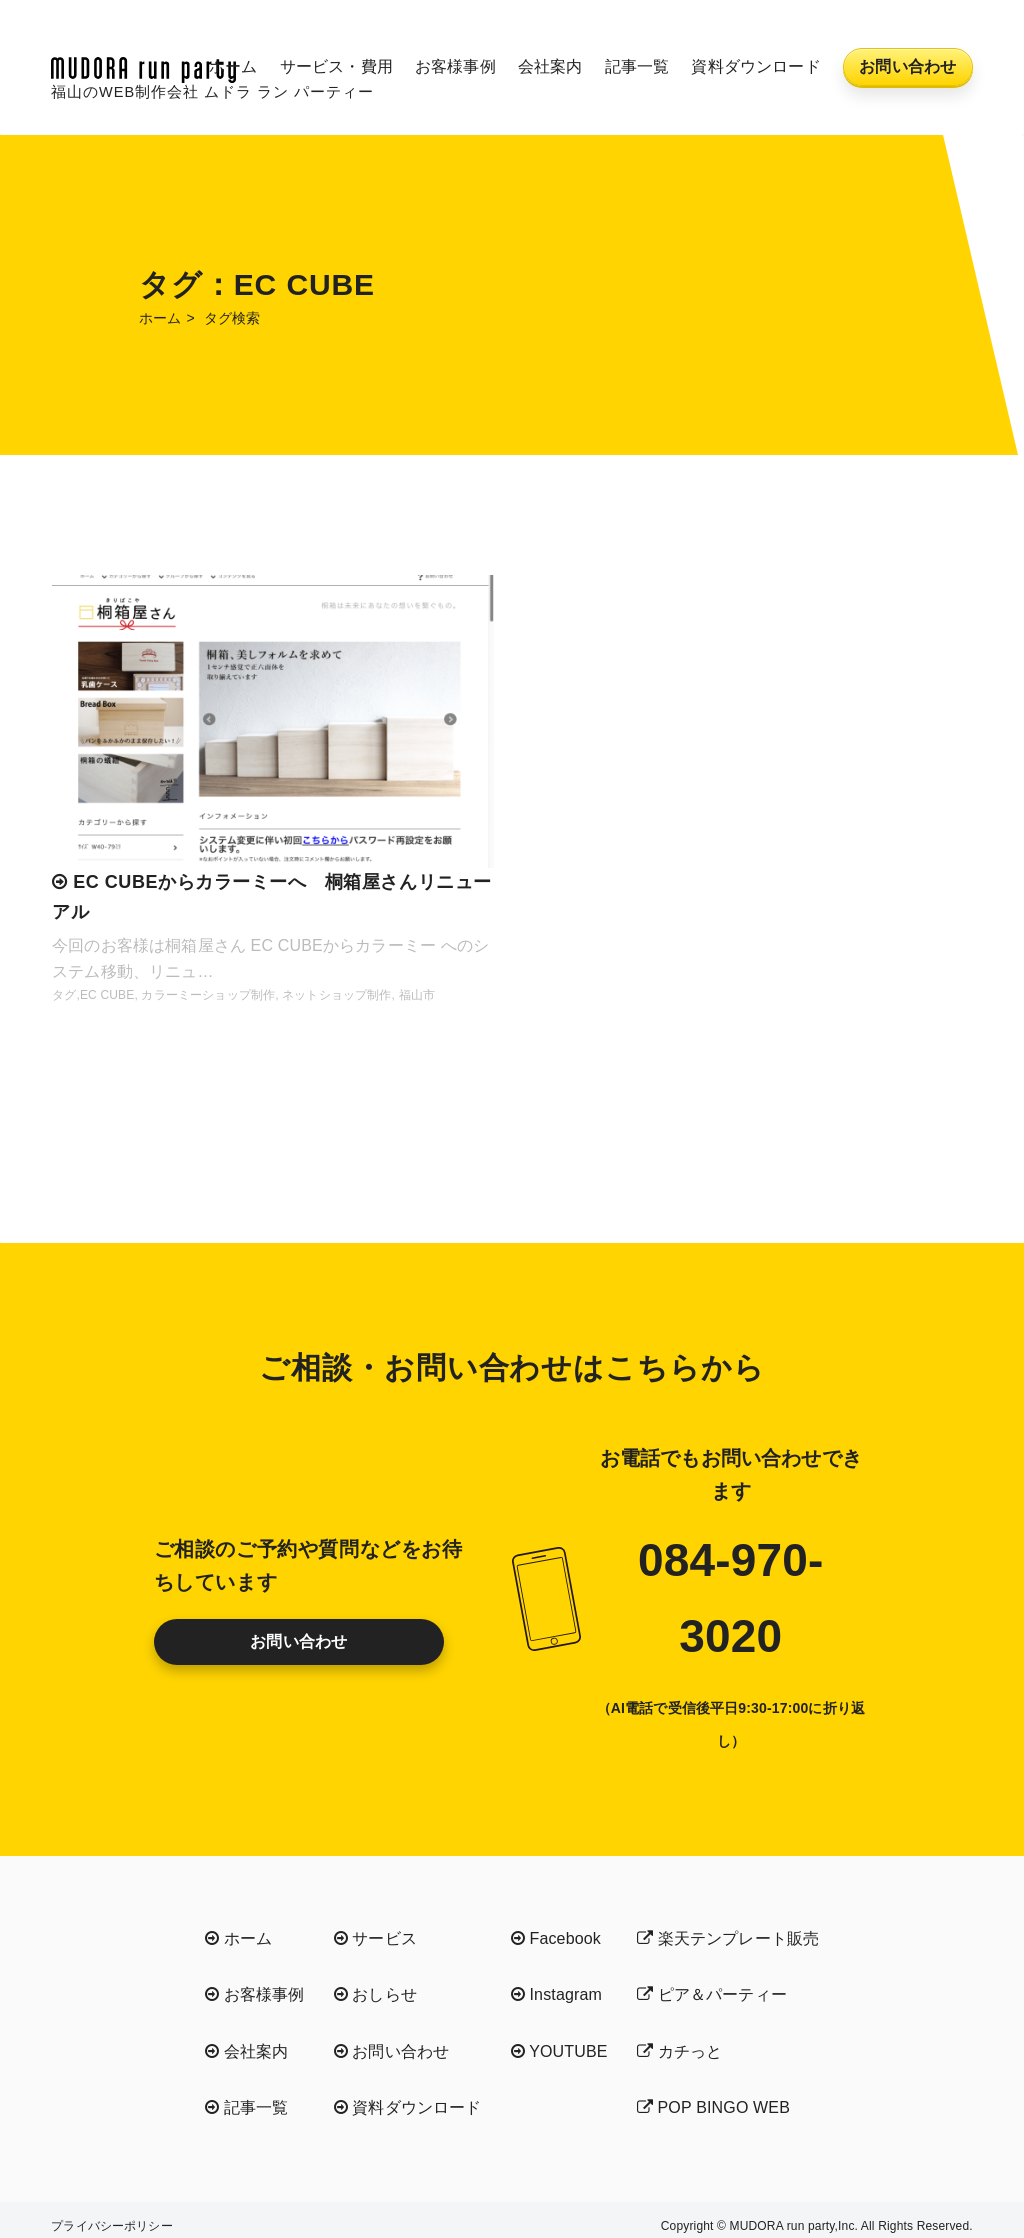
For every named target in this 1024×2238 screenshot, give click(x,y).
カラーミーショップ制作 (208, 995)
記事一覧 (637, 66)
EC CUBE (107, 995)
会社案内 (550, 66)
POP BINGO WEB (713, 2107)
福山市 (417, 995)
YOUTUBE (559, 2051)
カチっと (679, 2051)
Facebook (556, 1938)
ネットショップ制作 (336, 995)
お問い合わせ (907, 66)
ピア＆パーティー (712, 1994)
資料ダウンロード (755, 66)
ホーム (233, 66)
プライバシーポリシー (112, 2226)
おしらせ (375, 1994)
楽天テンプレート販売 (728, 1938)
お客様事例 (455, 66)
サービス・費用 (336, 66)
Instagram (556, 1994)
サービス (375, 1938)
